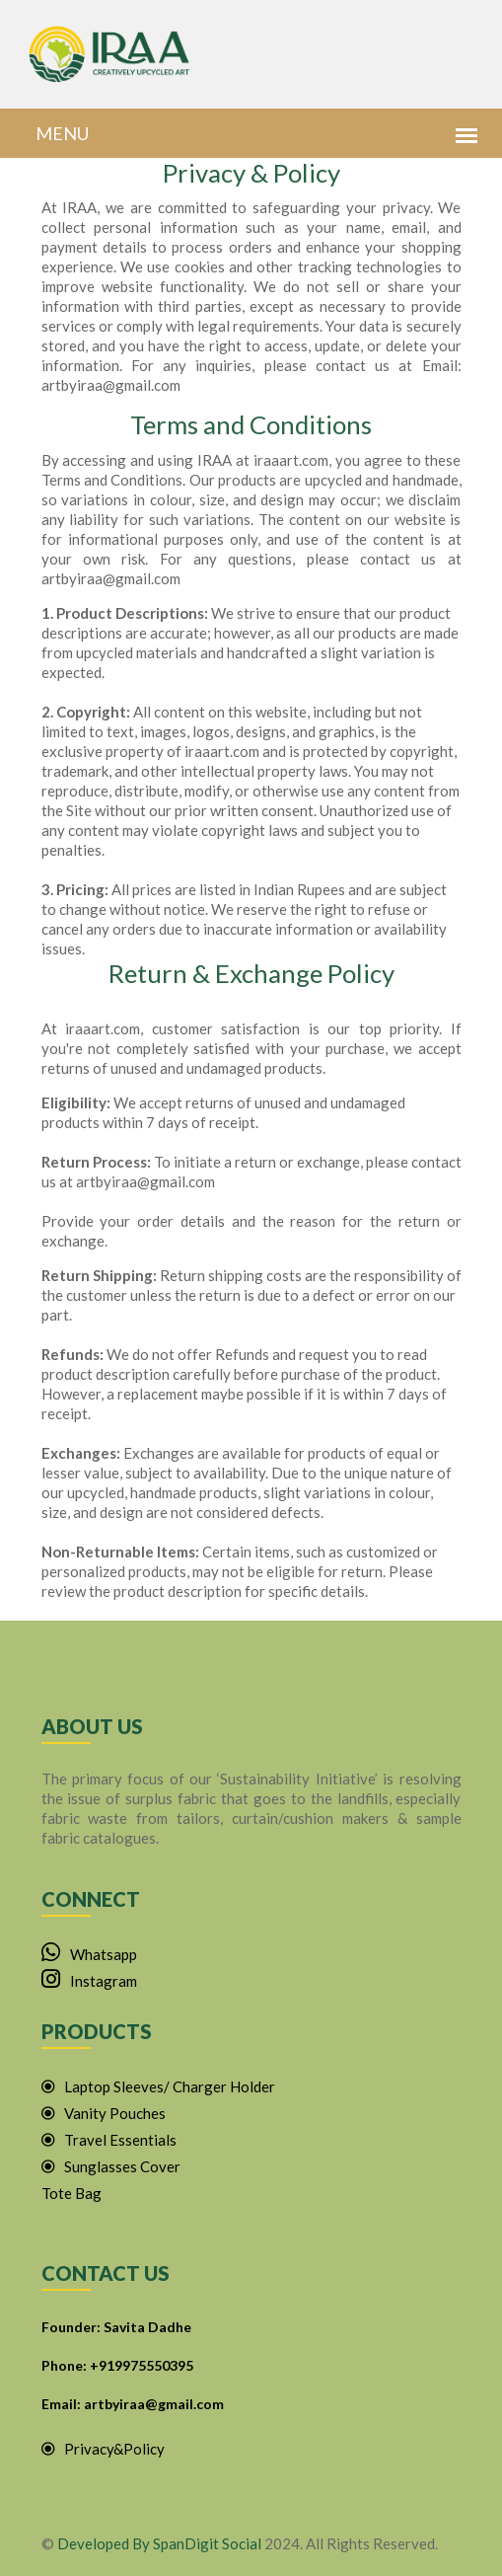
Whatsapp (89, 1954)
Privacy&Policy (103, 2449)
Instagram (89, 1981)
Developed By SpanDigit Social (159, 2543)
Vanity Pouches (103, 2113)
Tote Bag (71, 2193)
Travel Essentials (109, 2140)
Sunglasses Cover (110, 2166)
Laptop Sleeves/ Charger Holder (158, 2086)
